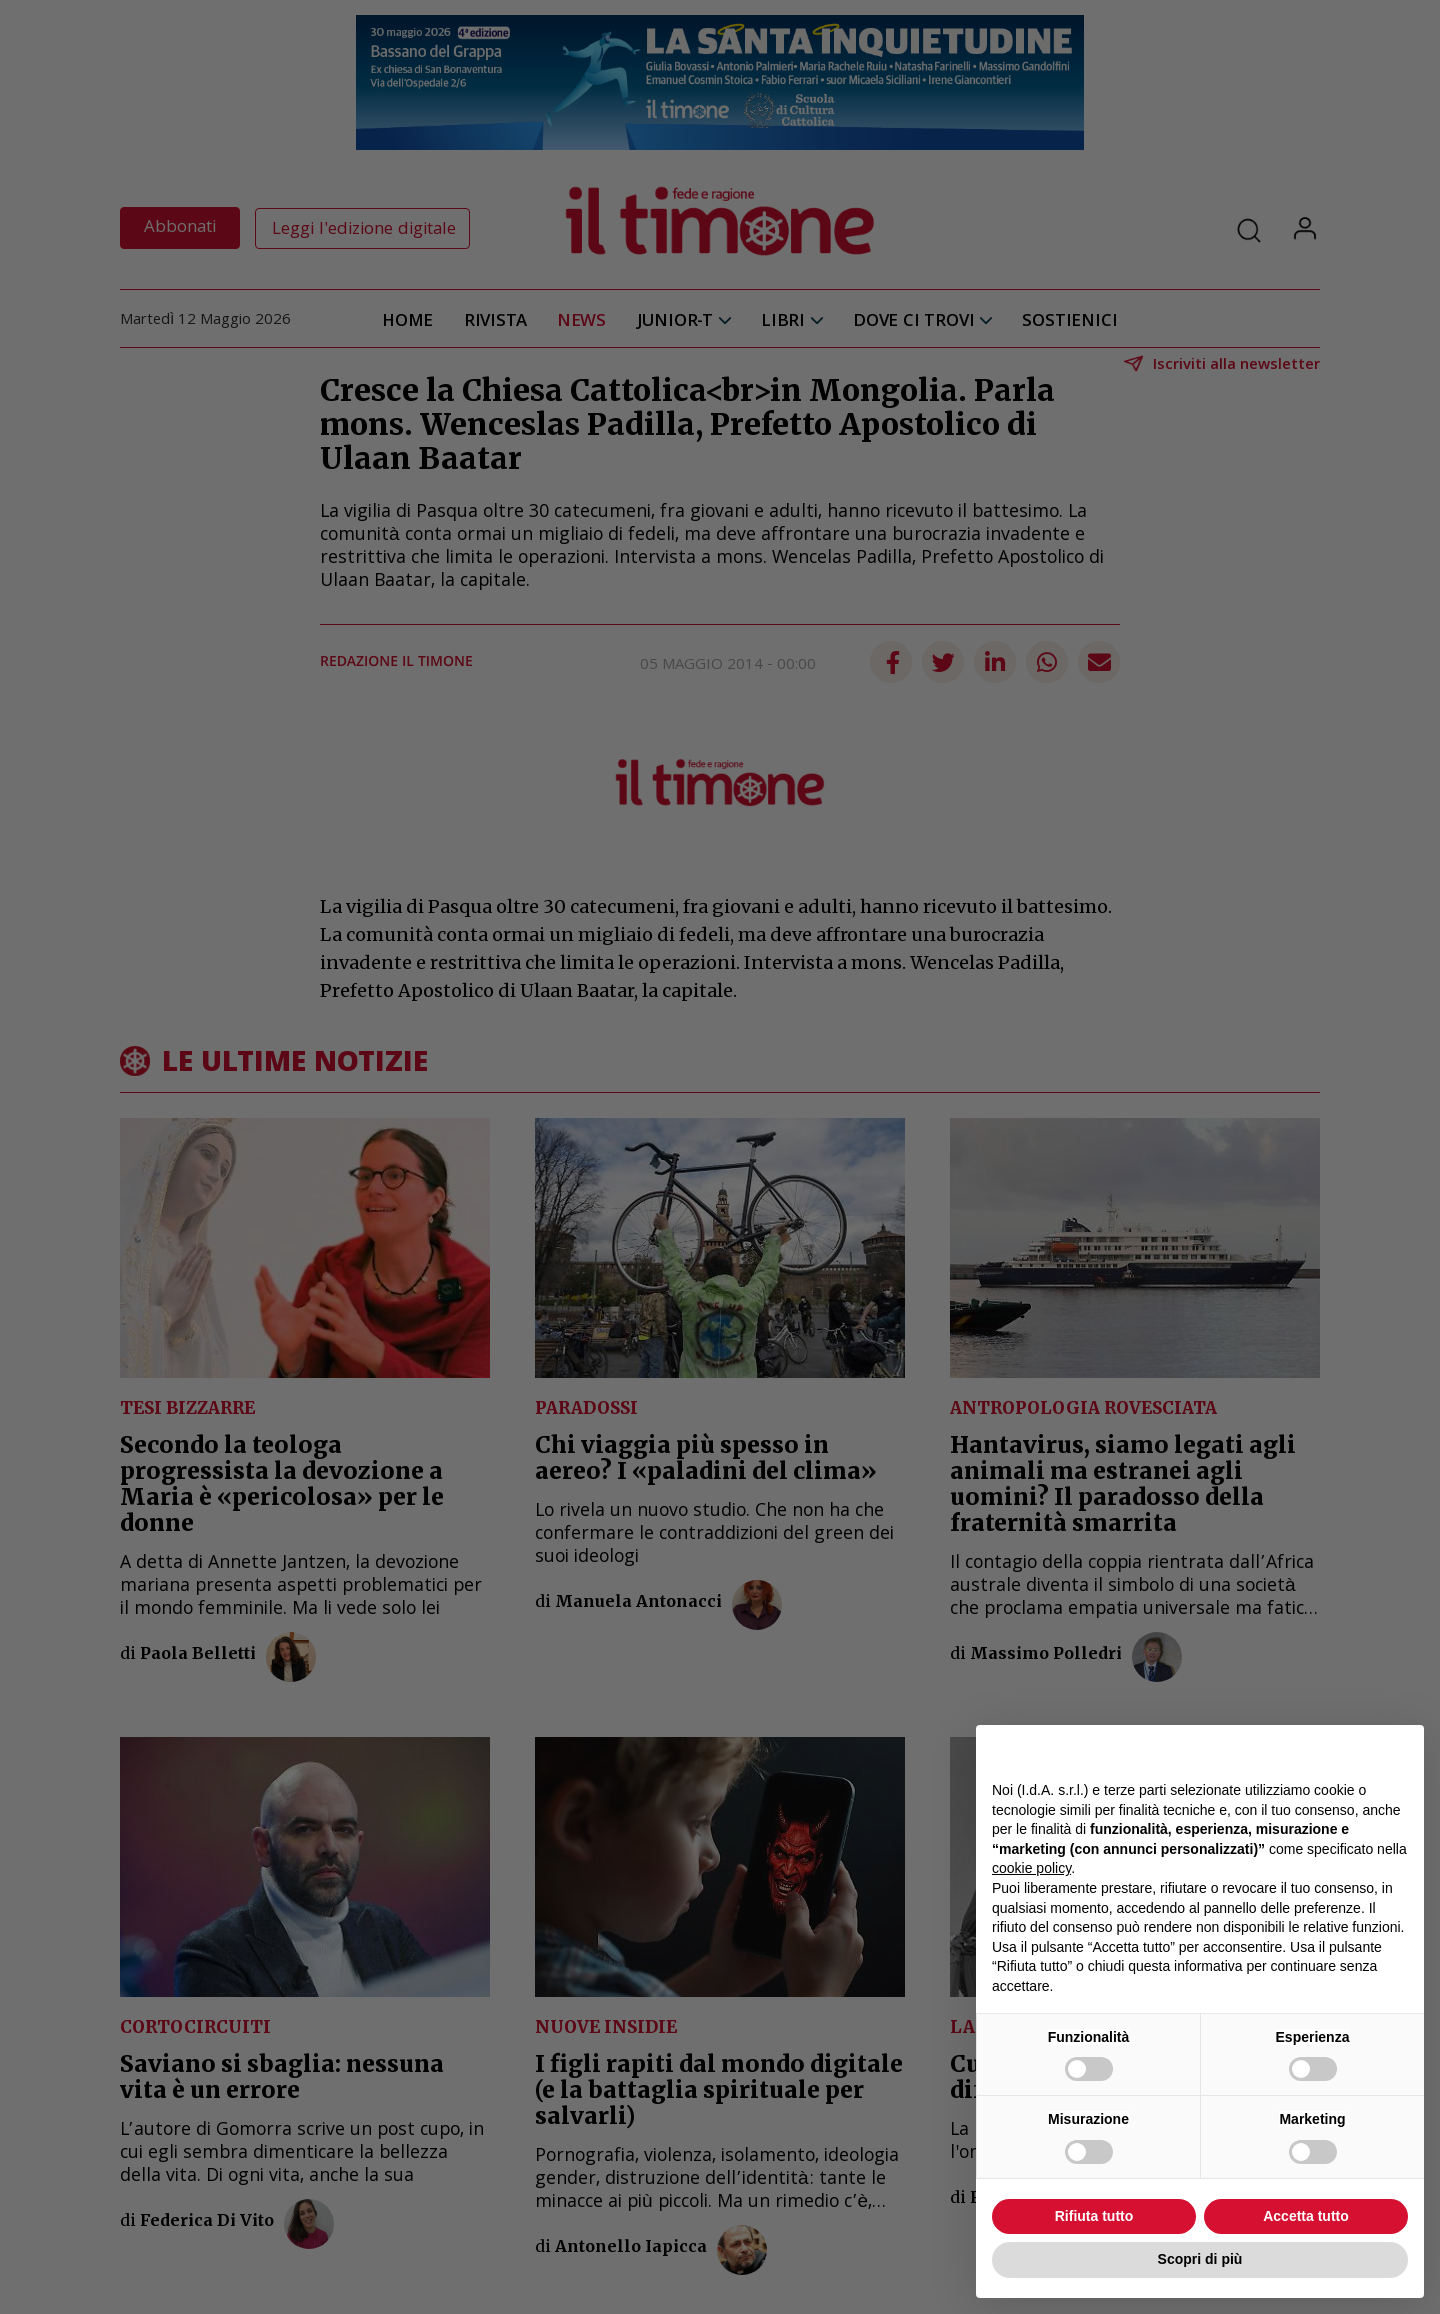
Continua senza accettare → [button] (1315, 1750)
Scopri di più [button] (1200, 2259)
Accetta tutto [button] (1306, 2216)
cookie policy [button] (1031, 1868)
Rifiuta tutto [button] (1094, 2216)
